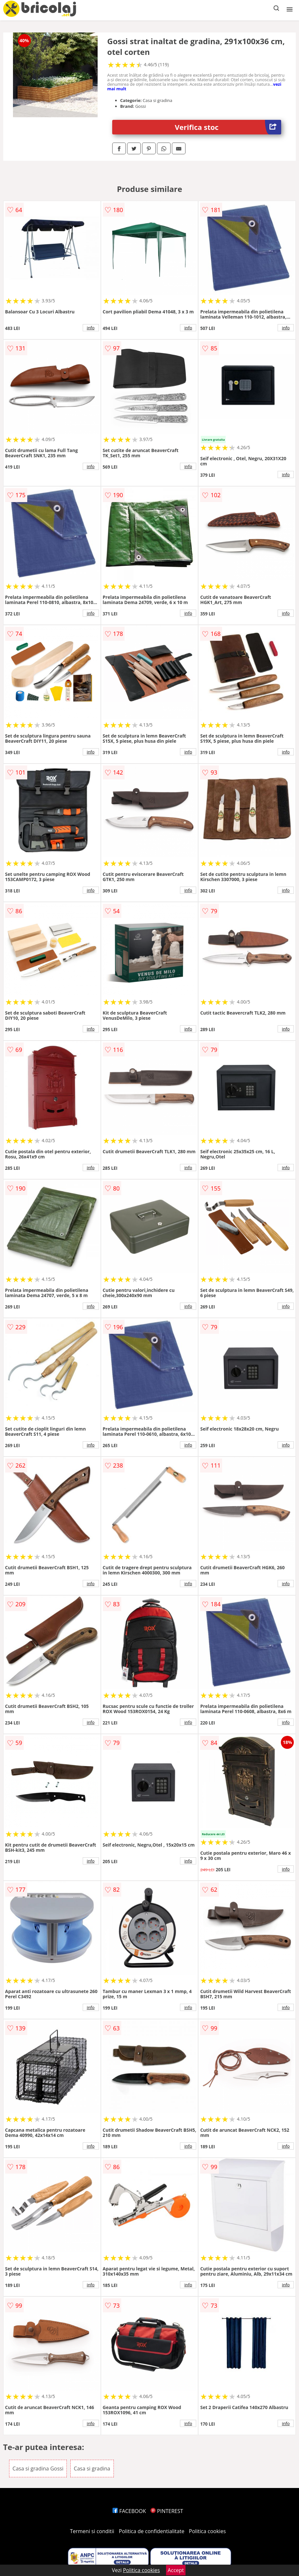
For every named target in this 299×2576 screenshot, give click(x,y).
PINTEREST (166, 2511)
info (91, 328)
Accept (176, 2570)
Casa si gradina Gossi (38, 2468)
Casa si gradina (92, 2468)
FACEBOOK (129, 2511)
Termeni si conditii (92, 2531)
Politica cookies (207, 2531)
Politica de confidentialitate (152, 2531)
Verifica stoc (228, 127)
